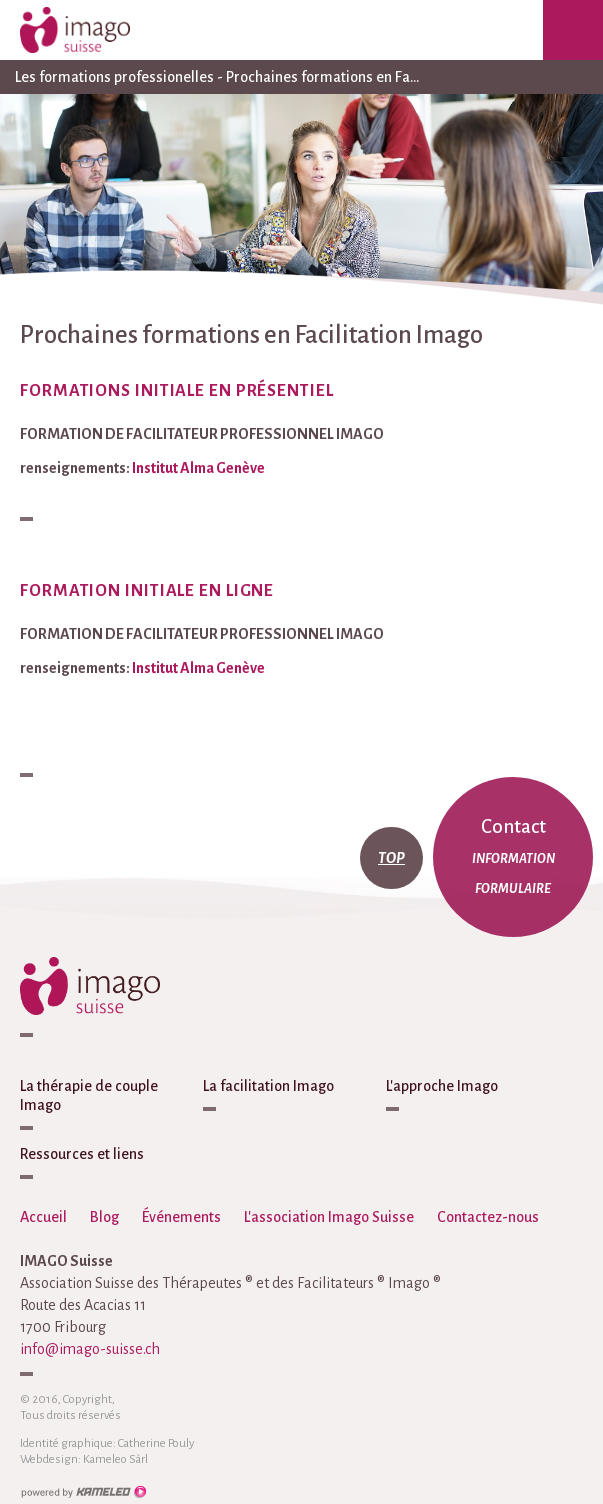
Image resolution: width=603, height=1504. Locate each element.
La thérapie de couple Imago (89, 1095)
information (513, 859)
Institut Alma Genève (198, 468)
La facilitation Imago (268, 1086)
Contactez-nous (488, 1217)
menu (573, 30)
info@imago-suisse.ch (90, 1349)
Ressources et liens (82, 1154)
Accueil (43, 1217)
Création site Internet (83, 1492)
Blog (104, 1217)
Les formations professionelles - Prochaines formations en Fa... (301, 77)
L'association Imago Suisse (329, 1217)
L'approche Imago (442, 1086)
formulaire (513, 889)
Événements (181, 1217)
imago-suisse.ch (95, 30)
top (391, 858)
